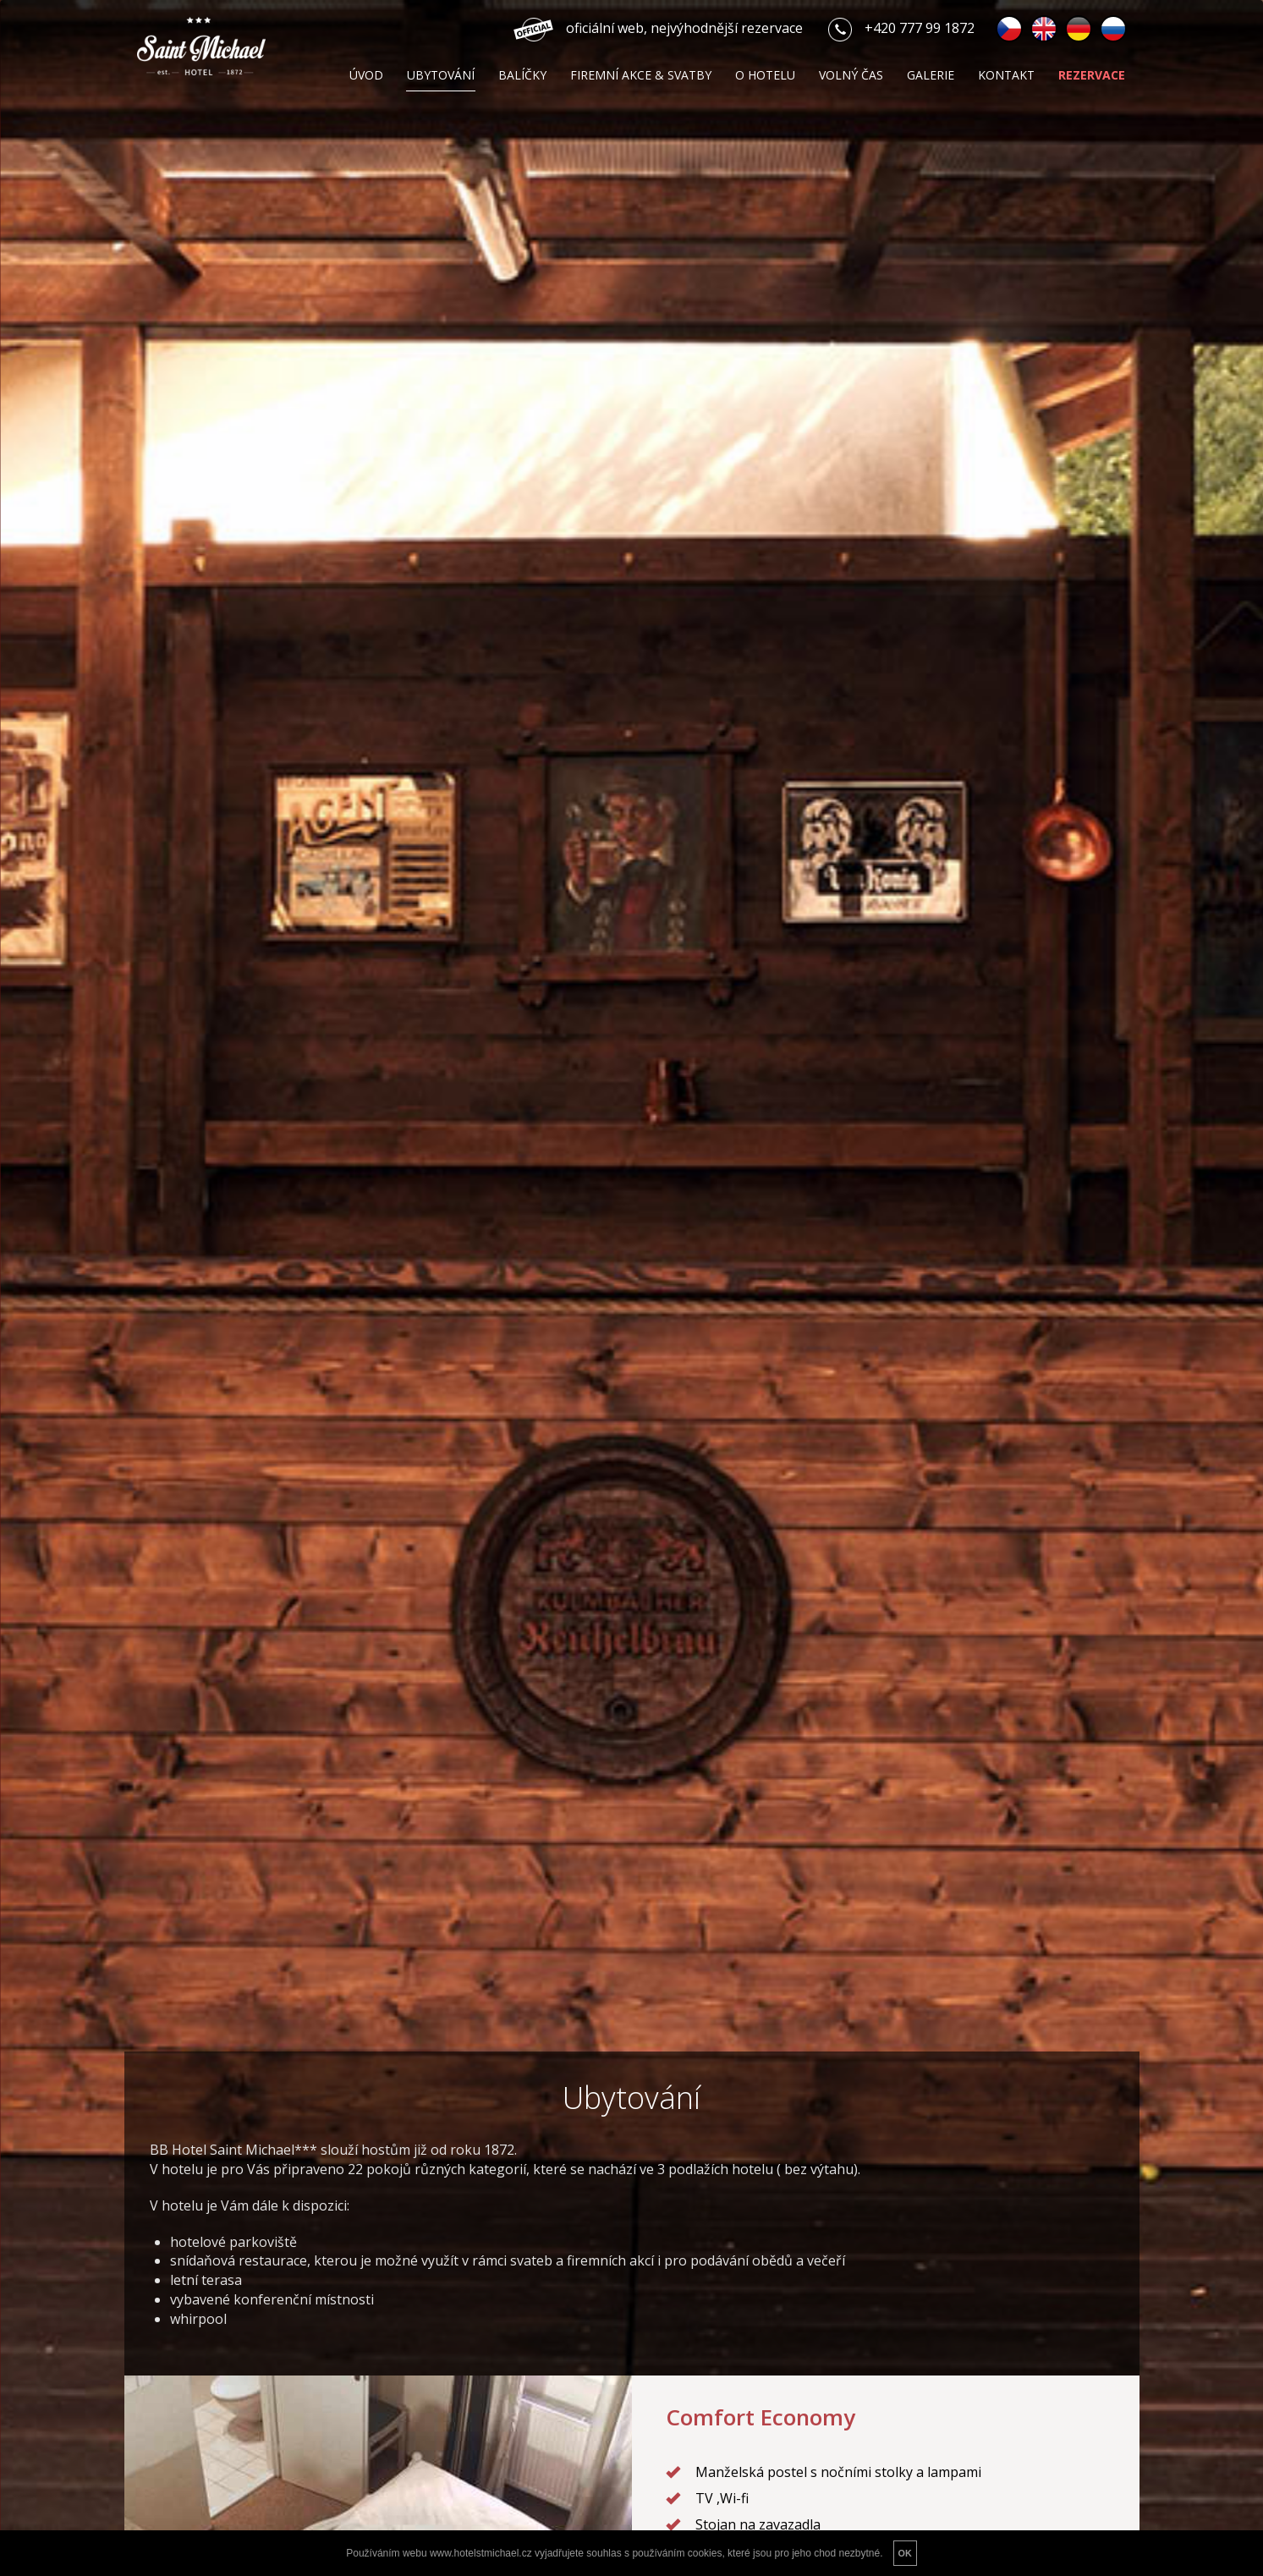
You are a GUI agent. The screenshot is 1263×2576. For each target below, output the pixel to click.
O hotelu (765, 75)
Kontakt (1006, 75)
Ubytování (441, 75)
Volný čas (851, 75)
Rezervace (1091, 75)
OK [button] (905, 2553)
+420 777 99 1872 (920, 28)
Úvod (366, 75)
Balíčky (522, 75)
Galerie (930, 75)
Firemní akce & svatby (640, 75)
